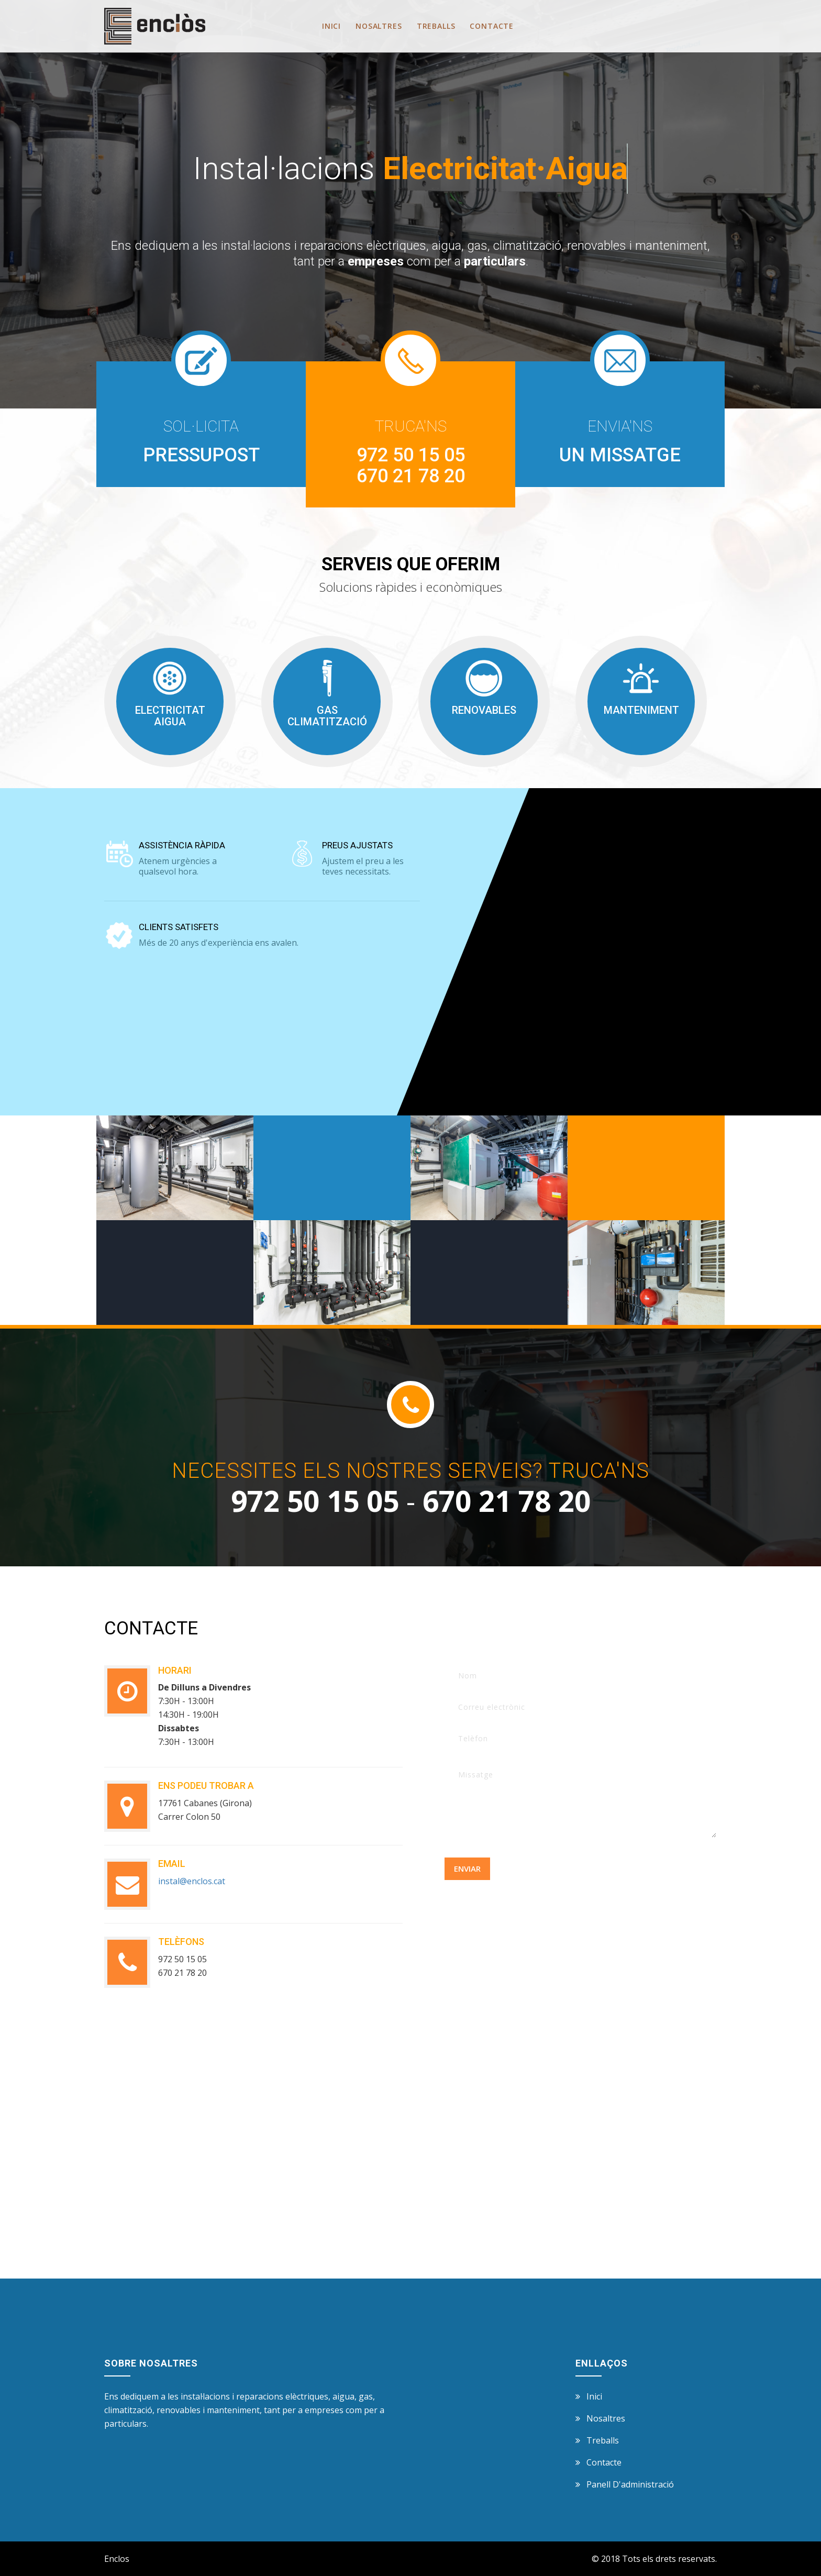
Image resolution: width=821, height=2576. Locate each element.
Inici (331, 26)
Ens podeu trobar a (206, 1785)
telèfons (181, 1941)
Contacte (492, 26)
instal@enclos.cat (191, 1881)
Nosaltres (379, 26)
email (171, 1863)
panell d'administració (630, 2484)
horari (175, 1670)
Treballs (436, 26)
